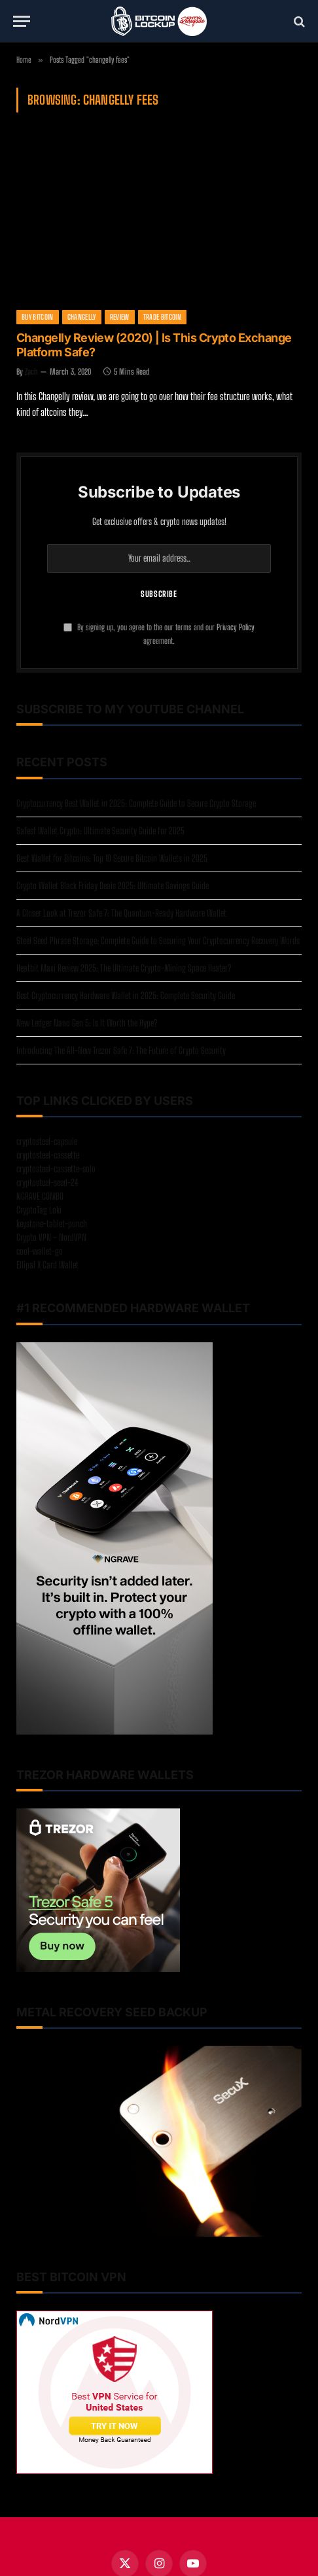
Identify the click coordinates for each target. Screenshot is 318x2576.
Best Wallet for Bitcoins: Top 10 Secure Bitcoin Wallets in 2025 (111, 858)
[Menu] (21, 21)
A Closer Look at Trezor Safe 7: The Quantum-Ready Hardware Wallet (121, 913)
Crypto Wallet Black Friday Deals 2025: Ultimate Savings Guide (112, 885)
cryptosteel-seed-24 (47, 1182)
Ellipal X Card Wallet (47, 1264)
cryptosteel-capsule (46, 1141)
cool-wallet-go (39, 1251)
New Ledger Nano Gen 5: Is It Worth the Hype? (86, 1022)
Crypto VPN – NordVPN (51, 1237)
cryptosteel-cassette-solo (56, 1168)
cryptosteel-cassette (47, 1155)
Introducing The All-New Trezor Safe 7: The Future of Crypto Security (121, 1050)
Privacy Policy (236, 627)
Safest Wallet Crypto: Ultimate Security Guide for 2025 (100, 830)
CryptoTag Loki (39, 1209)
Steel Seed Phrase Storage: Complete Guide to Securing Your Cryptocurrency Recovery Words (158, 940)
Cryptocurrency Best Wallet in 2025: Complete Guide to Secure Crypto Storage (136, 803)
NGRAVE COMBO (39, 1196)
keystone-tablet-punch (51, 1223)
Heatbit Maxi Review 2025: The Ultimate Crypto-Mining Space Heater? (123, 968)
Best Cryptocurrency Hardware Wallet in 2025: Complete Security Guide (125, 995)
